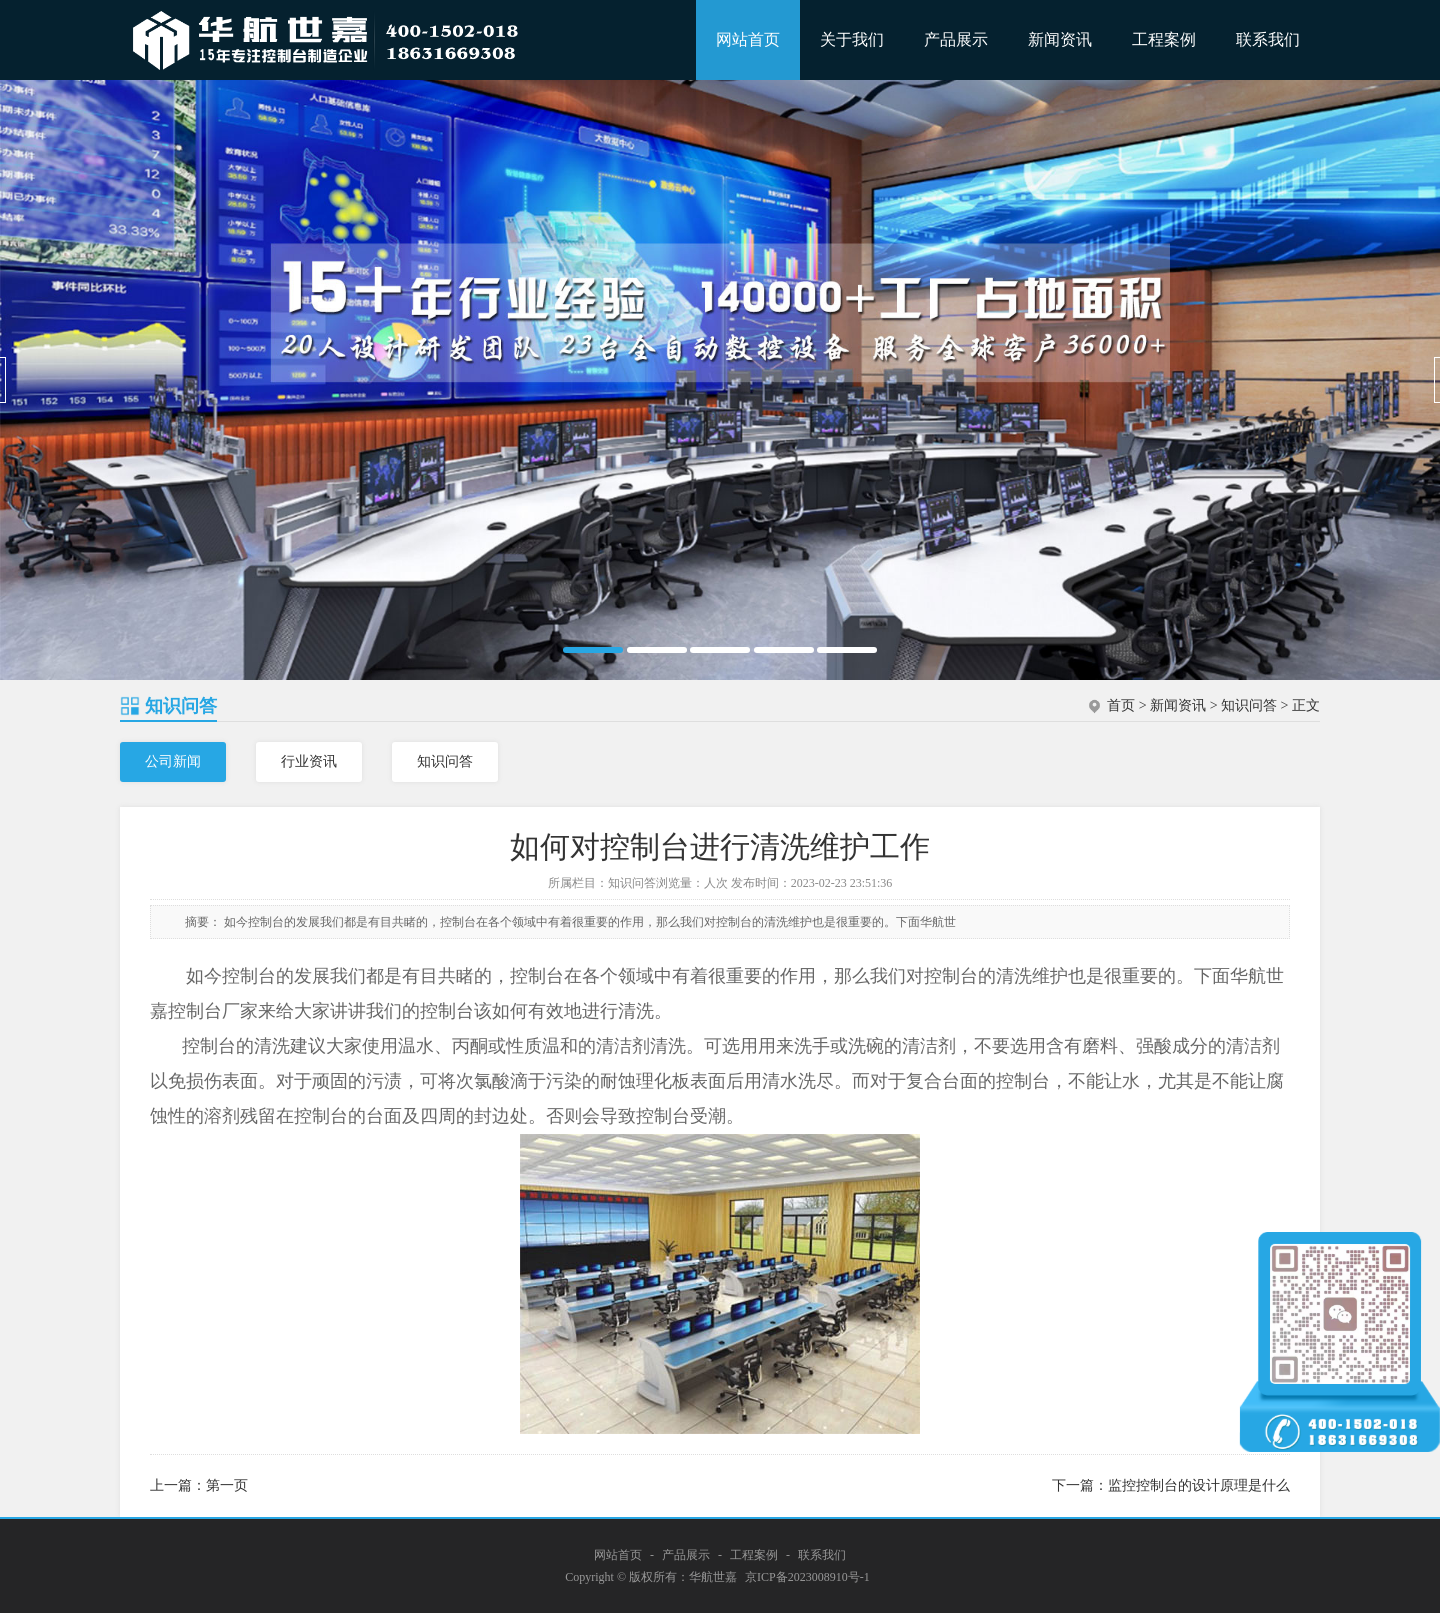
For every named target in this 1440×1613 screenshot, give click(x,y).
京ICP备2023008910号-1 (807, 1577)
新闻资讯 (1060, 39)
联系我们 (1268, 39)
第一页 (227, 1485)
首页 (1121, 705)
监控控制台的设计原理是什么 (1199, 1485)
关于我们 (852, 39)
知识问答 (1249, 705)
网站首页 (748, 39)
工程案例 (1164, 39)
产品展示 (956, 39)
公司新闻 (173, 761)
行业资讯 (309, 761)
